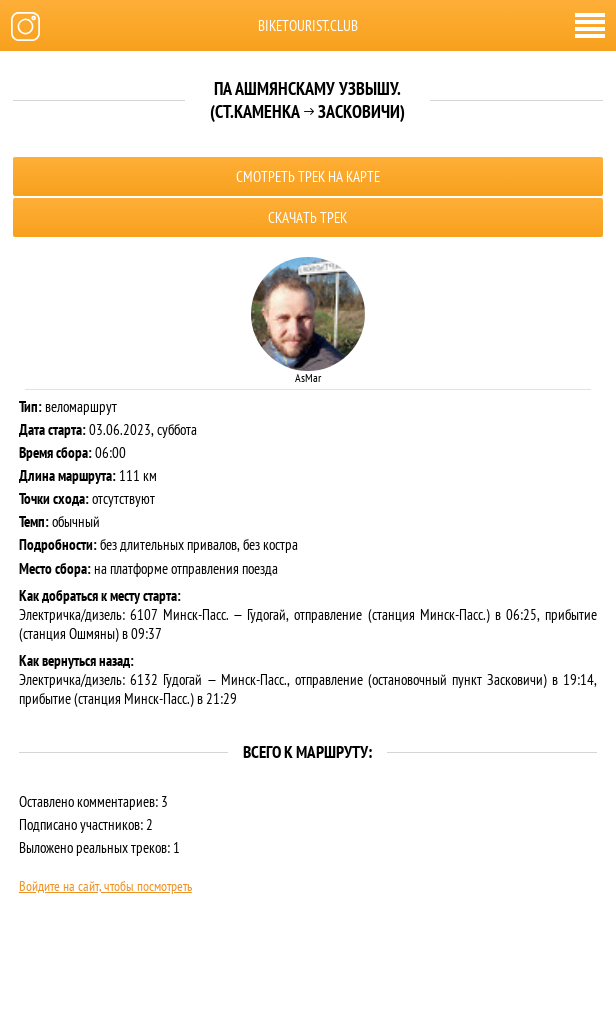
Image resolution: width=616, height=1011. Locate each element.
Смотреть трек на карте (308, 176)
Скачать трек (307, 217)
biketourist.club (308, 25)
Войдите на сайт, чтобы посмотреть (105, 886)
